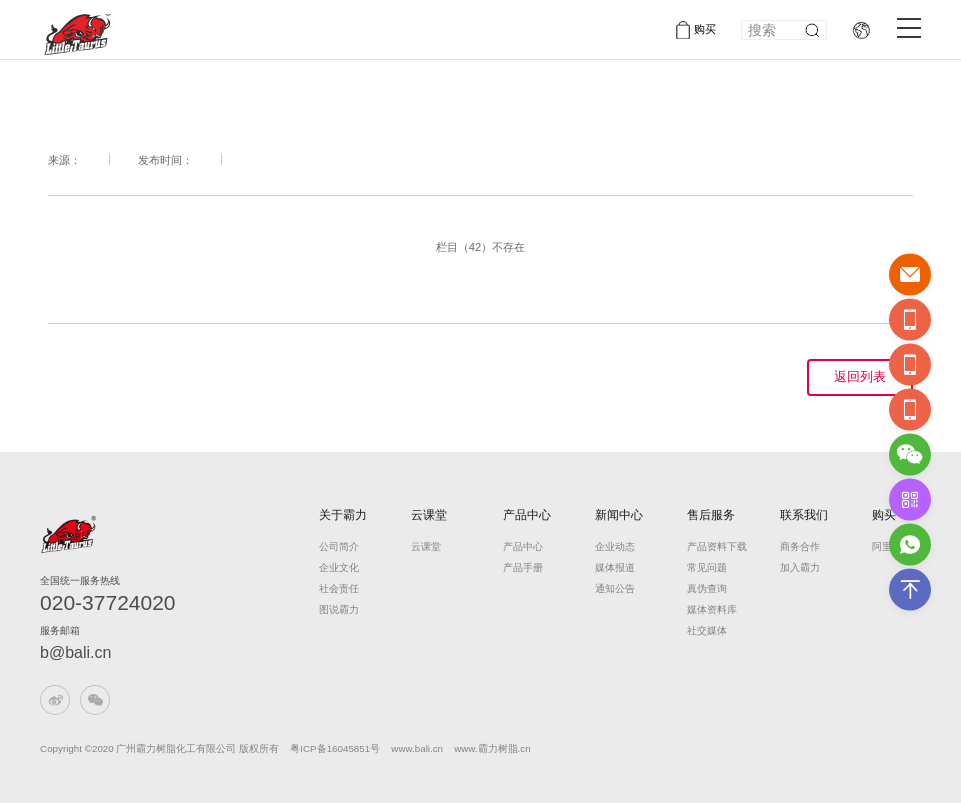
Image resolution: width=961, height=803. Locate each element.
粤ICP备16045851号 (335, 748)
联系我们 (804, 515)
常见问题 (707, 567)
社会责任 (339, 588)
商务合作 (800, 546)
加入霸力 (800, 567)
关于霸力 (343, 515)
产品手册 (523, 567)
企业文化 (339, 567)
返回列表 (860, 377)
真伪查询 (707, 588)
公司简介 (339, 546)
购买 (705, 29)
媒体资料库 (711, 609)
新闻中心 (619, 515)
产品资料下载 (711, 546)
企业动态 (615, 546)
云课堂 (429, 515)
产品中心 (527, 515)
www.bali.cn (418, 748)
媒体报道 (615, 567)
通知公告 (615, 588)
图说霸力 (339, 609)
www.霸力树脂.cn (492, 748)
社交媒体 (707, 630)
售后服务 (711, 515)
